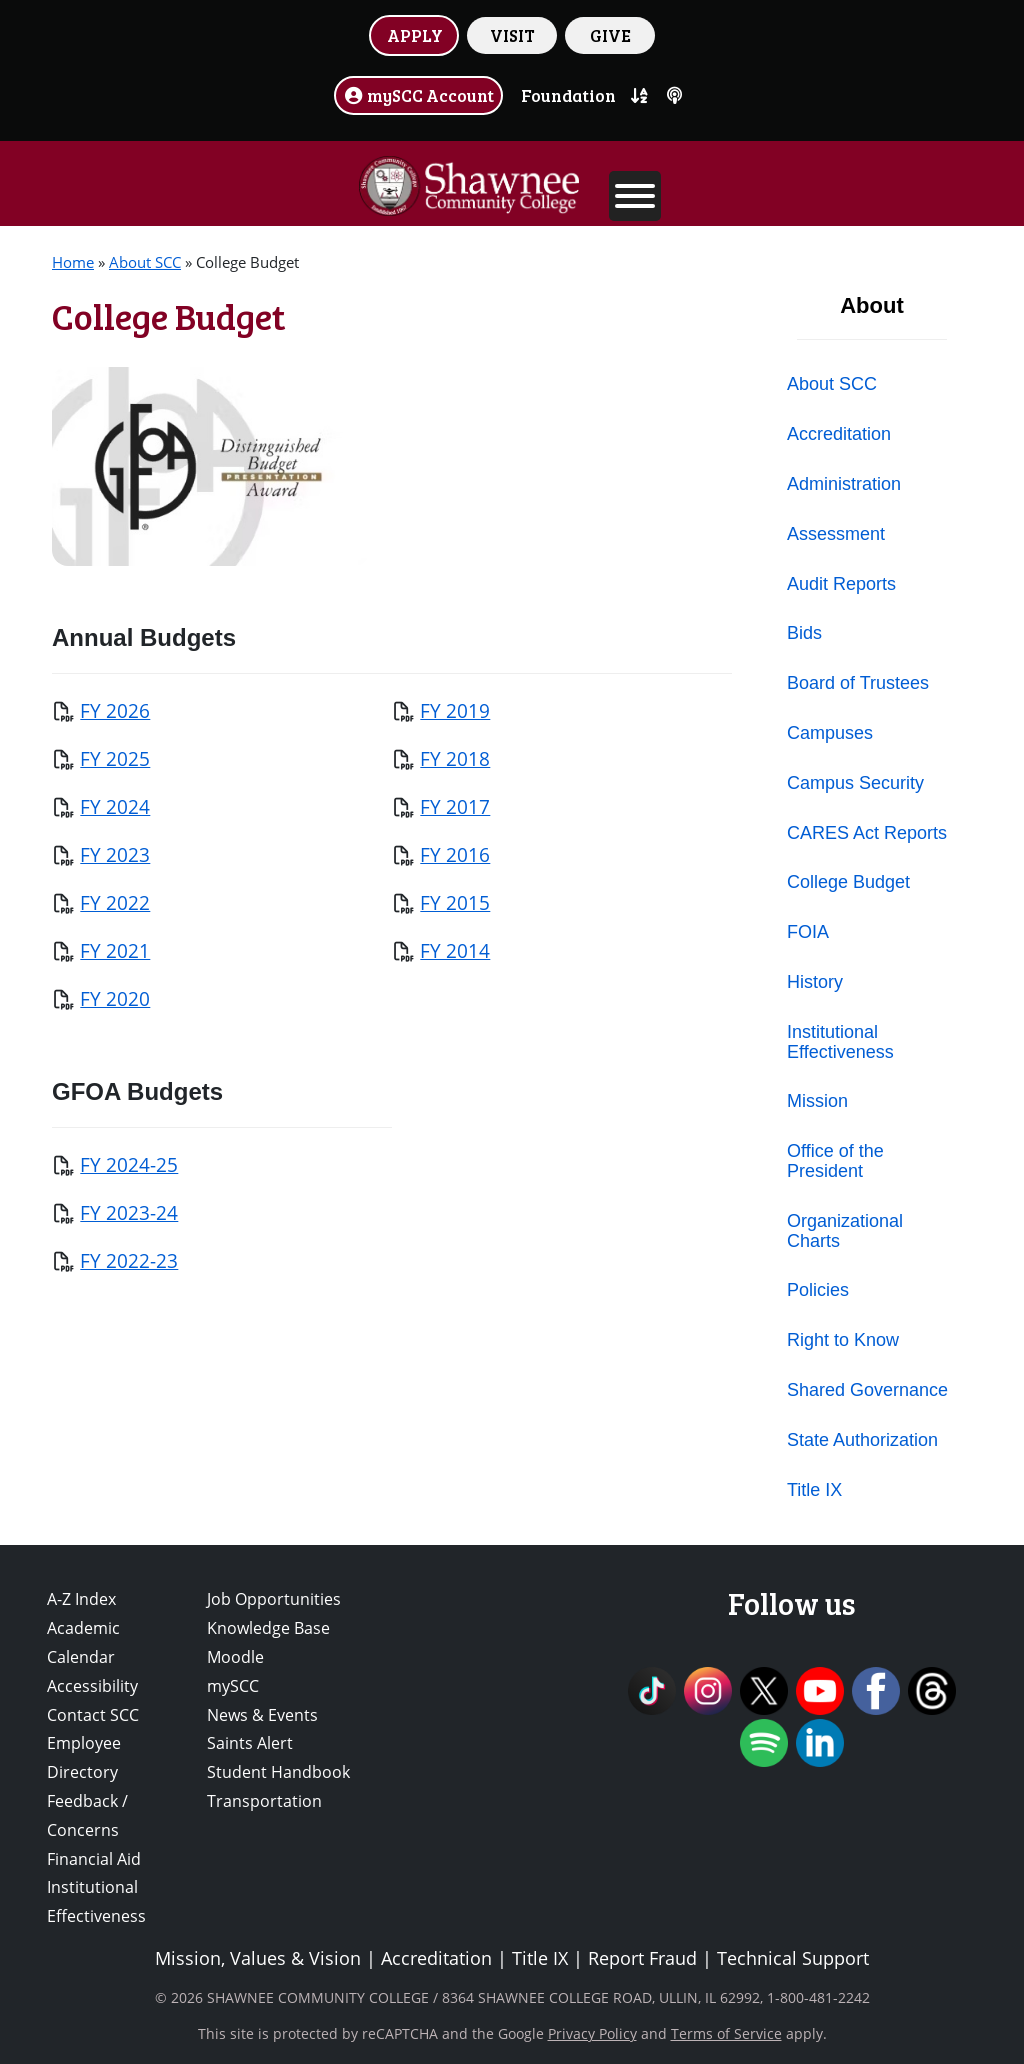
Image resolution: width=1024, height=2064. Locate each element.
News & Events (262, 1715)
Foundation (568, 95)
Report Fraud (642, 1958)
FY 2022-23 (129, 1260)
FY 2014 (455, 950)
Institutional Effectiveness (840, 1042)
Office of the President (835, 1161)
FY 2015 (455, 902)
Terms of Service (726, 2033)
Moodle (235, 1657)
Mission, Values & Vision (258, 1958)
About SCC (145, 262)
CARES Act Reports (867, 833)
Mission (817, 1101)
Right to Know (843, 1340)
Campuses (830, 733)
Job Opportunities (274, 1599)
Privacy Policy (592, 2033)
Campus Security (855, 783)
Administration (844, 484)
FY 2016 (455, 854)
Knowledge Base (268, 1628)
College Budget (848, 882)
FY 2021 (115, 950)
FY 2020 (115, 998)
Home (73, 262)
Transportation (264, 1801)
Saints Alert (250, 1743)
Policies (818, 1290)
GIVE (610, 35)
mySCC (233, 1686)
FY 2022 (115, 902)
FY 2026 (115, 710)
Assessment (836, 534)
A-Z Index (81, 1599)
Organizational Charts (845, 1231)
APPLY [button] (415, 35)
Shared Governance (867, 1390)
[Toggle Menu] (635, 196)
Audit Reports (841, 584)
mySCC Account (419, 95)
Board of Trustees (858, 683)
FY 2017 (455, 806)
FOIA (808, 932)
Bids (804, 633)
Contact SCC (93, 1715)
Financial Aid (94, 1859)
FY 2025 (115, 758)
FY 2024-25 (129, 1164)
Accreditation (839, 434)
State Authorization (862, 1440)
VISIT (512, 35)
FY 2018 (455, 758)
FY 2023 (115, 854)
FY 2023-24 (129, 1212)
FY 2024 (115, 806)
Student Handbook (278, 1772)
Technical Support (793, 1958)
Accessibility (92, 1686)
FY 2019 (455, 710)
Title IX (814, 1490)
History (815, 982)
